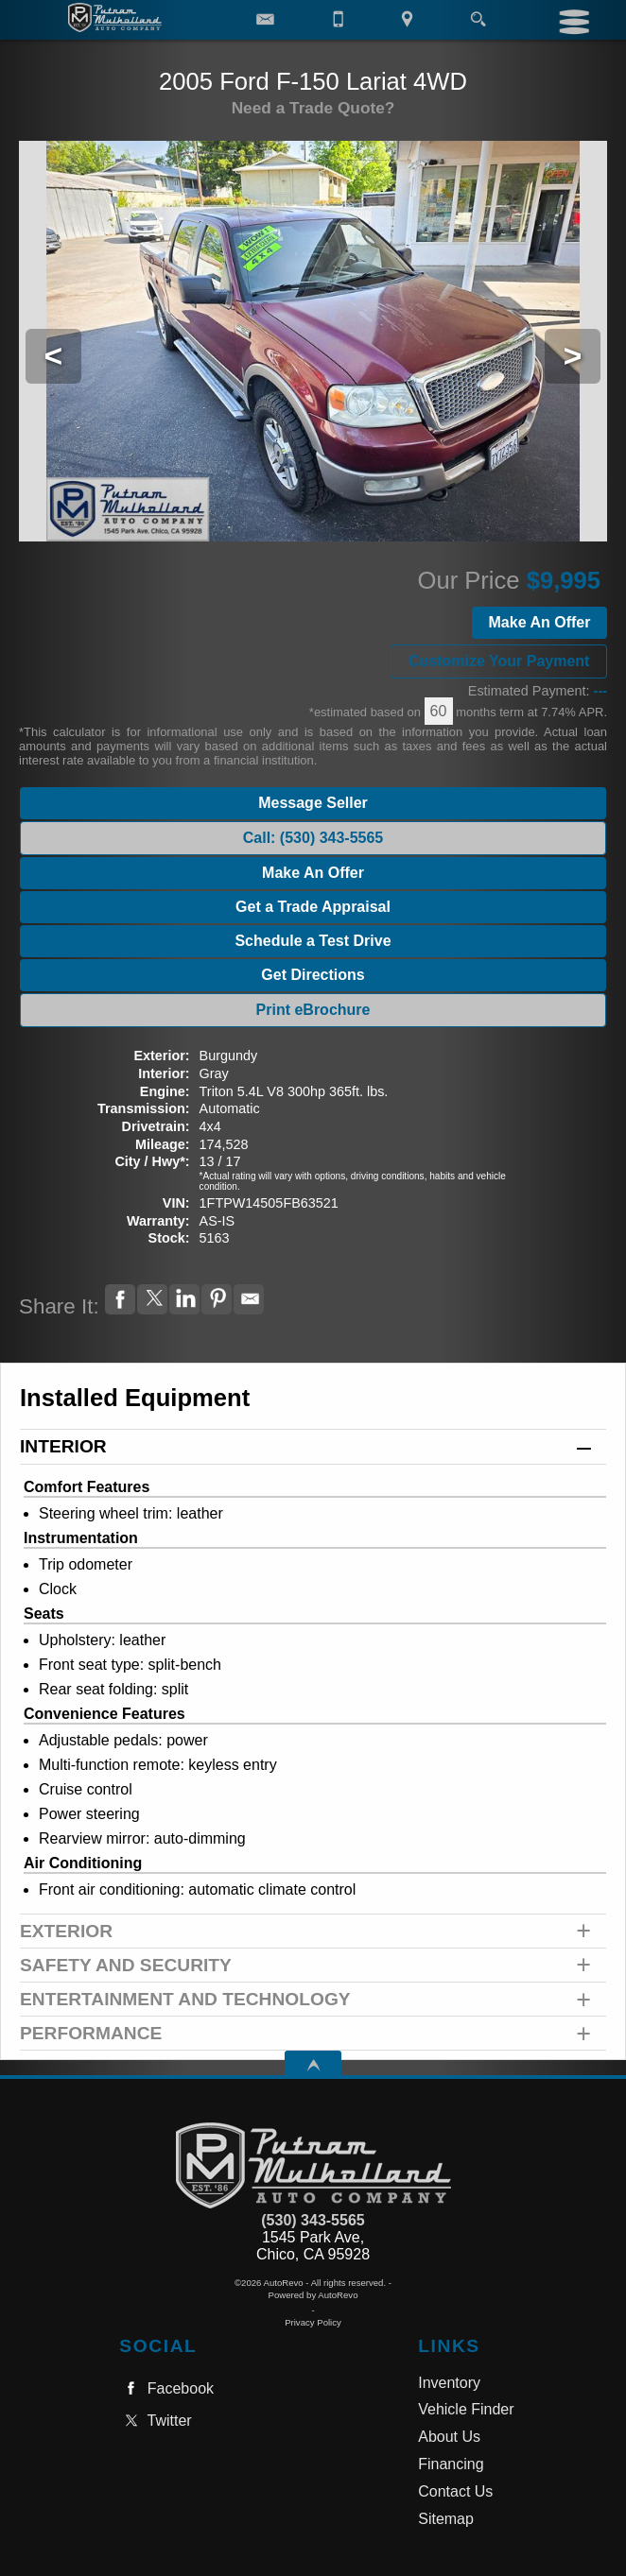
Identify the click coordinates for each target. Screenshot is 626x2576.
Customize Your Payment (499, 661)
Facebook (166, 2388)
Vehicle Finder (465, 2409)
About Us (449, 2437)
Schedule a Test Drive (313, 941)
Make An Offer (540, 622)
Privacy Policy (313, 2322)
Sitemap (446, 2519)
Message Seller (313, 803)
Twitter (155, 2420)
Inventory (449, 2383)
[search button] (478, 13)
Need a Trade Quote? (313, 107)
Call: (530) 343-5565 (313, 838)
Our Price (469, 580)
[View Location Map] (407, 20)
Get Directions (312, 975)
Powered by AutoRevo (313, 2295)
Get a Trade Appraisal (313, 907)
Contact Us (455, 2491)
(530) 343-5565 (312, 2220)
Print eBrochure (313, 1010)
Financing (450, 2464)
